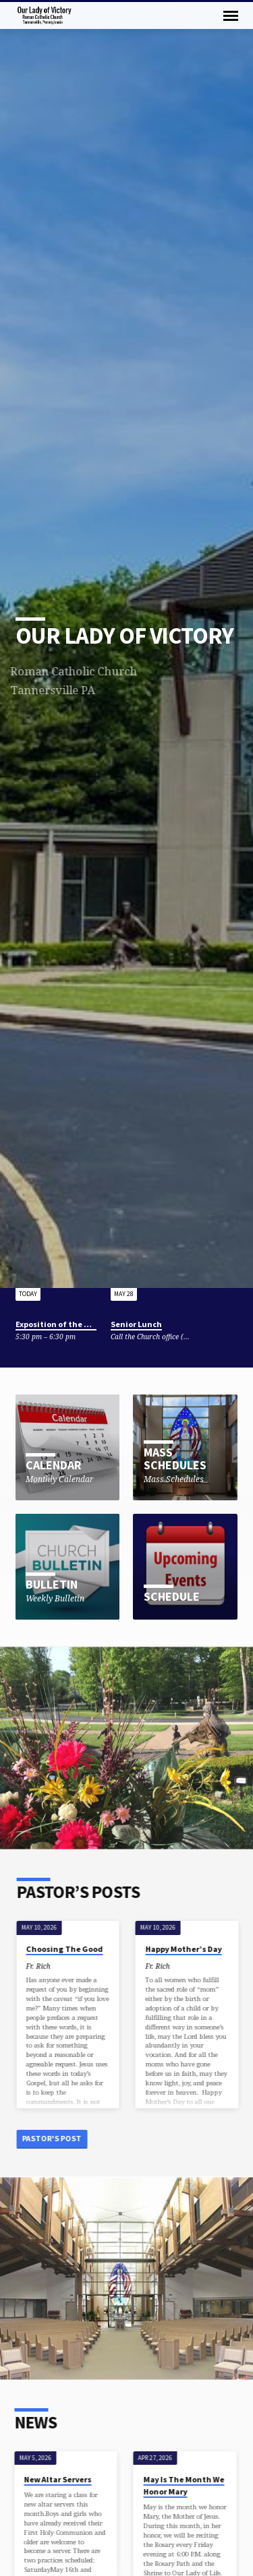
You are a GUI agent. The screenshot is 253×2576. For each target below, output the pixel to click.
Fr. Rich (41, 1966)
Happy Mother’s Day (186, 1949)
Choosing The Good (67, 1949)
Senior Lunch (136, 1324)
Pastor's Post (55, 2138)
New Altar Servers (54, 2479)
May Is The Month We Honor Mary (180, 2485)
